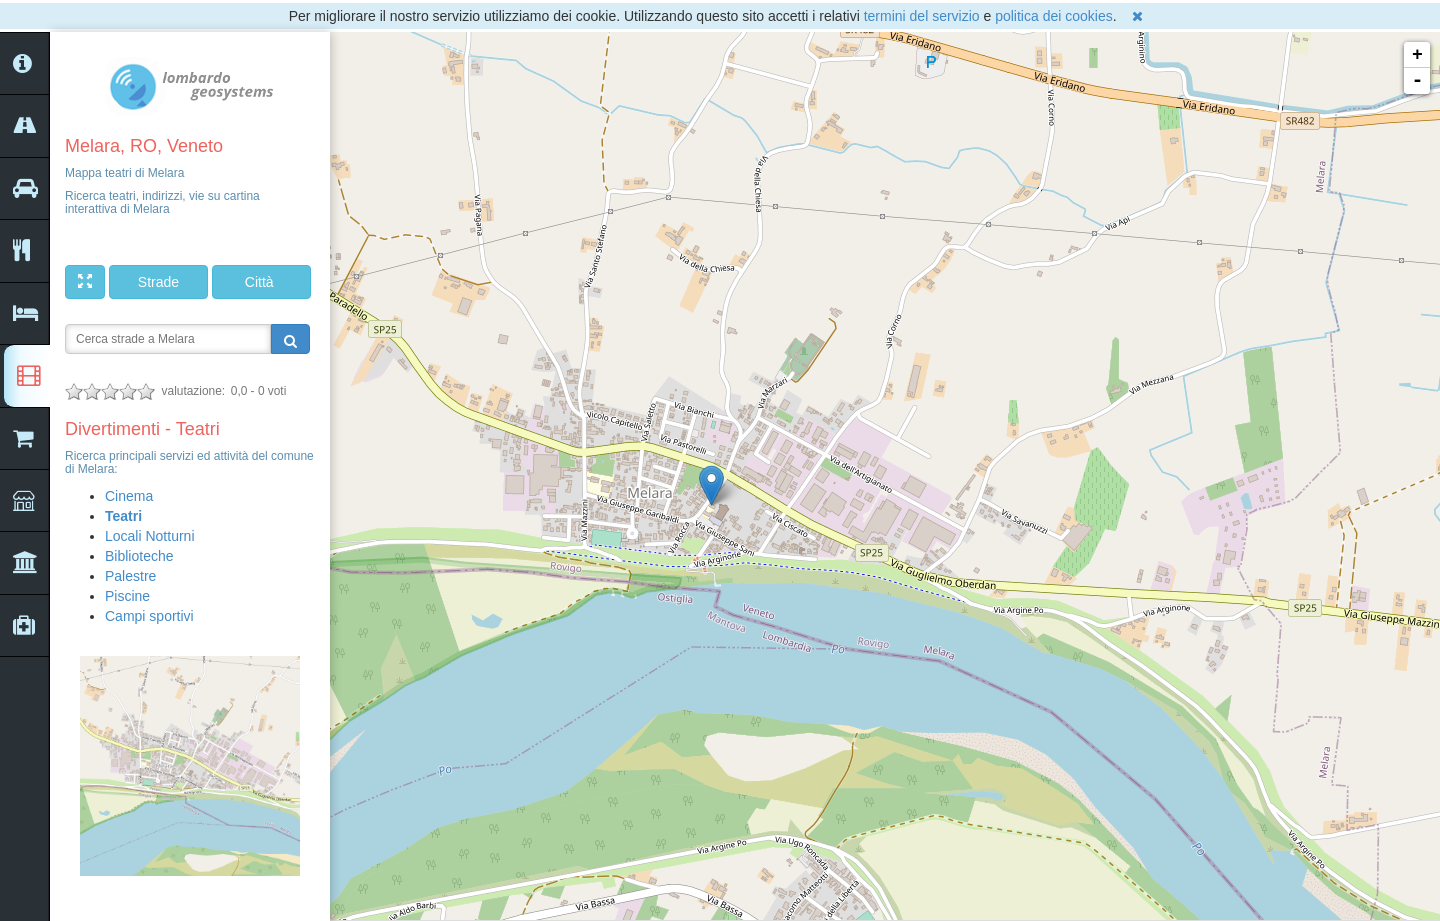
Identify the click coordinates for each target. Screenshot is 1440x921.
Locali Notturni (150, 536)
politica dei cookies (1054, 16)
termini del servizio (922, 16)
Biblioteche (139, 556)
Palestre (130, 576)
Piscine (127, 596)
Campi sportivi (149, 616)
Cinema (129, 496)
